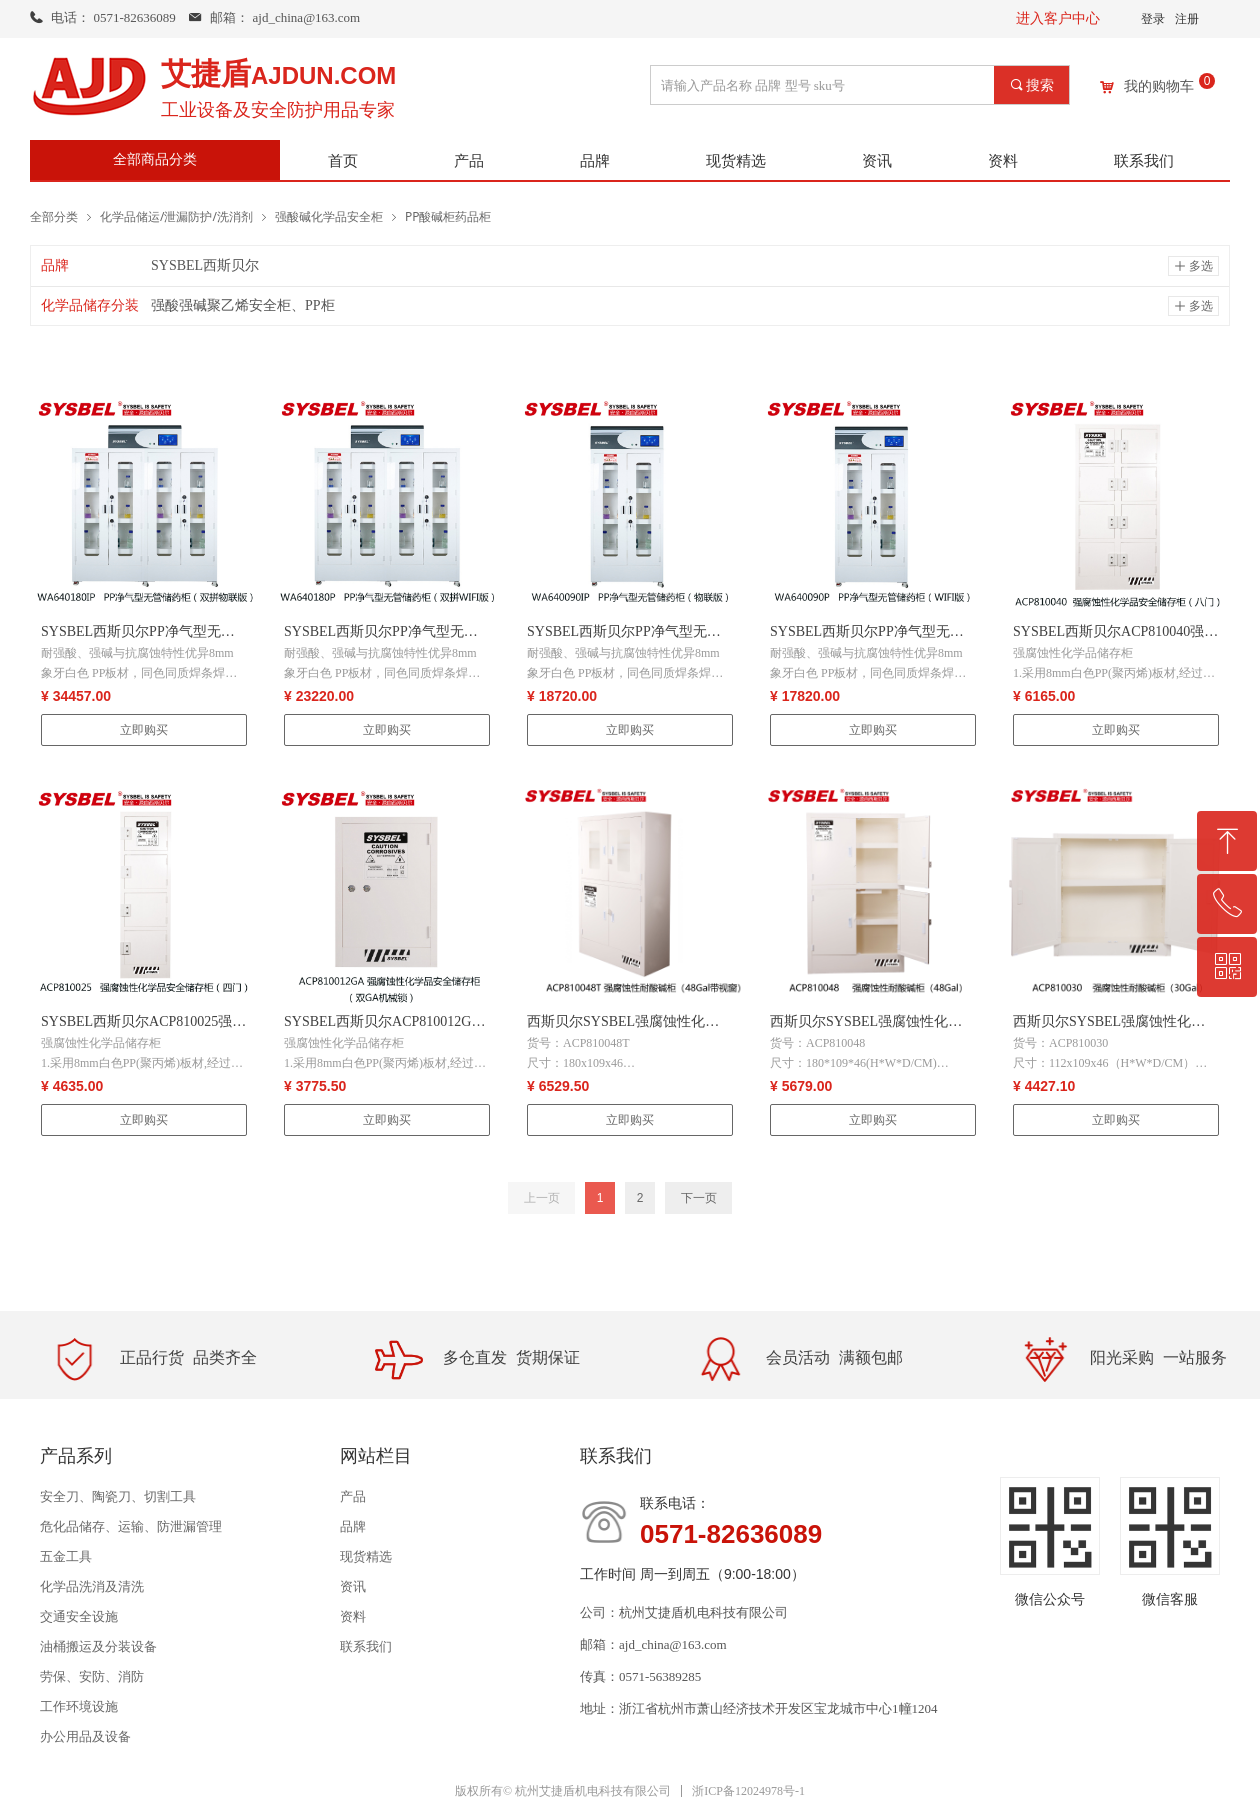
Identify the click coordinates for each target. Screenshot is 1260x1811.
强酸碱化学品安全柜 (329, 216)
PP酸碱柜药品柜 (448, 216)
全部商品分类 (155, 159)
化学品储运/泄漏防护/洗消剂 (176, 216)
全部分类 (54, 216)
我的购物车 (1159, 87)
